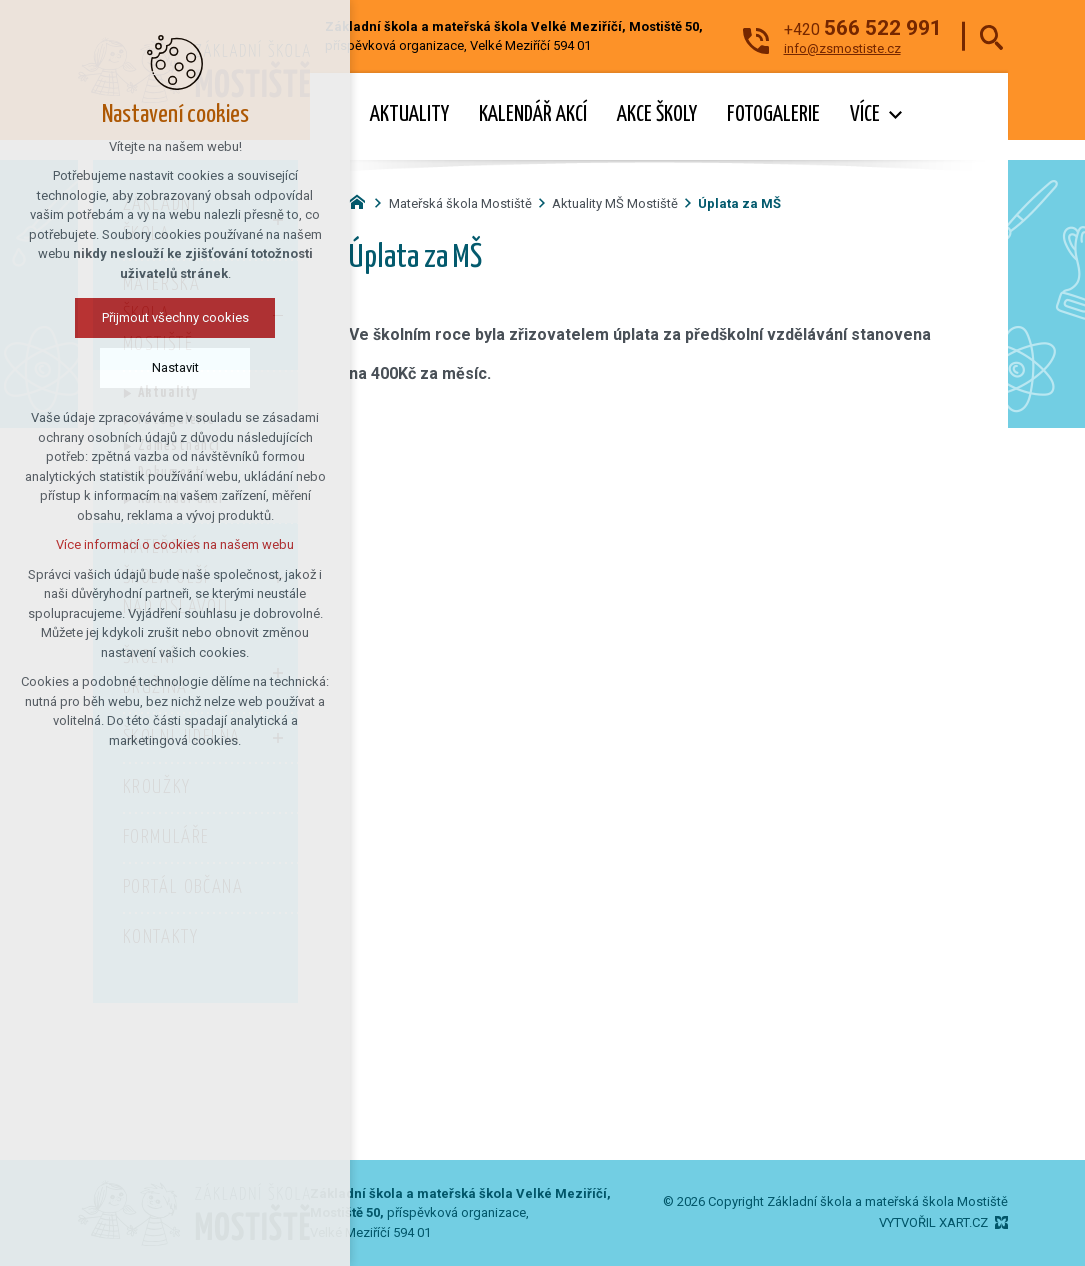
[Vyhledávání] (991, 36)
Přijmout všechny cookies (175, 317)
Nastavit (175, 367)
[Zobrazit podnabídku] (895, 115)
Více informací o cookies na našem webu (175, 544)
